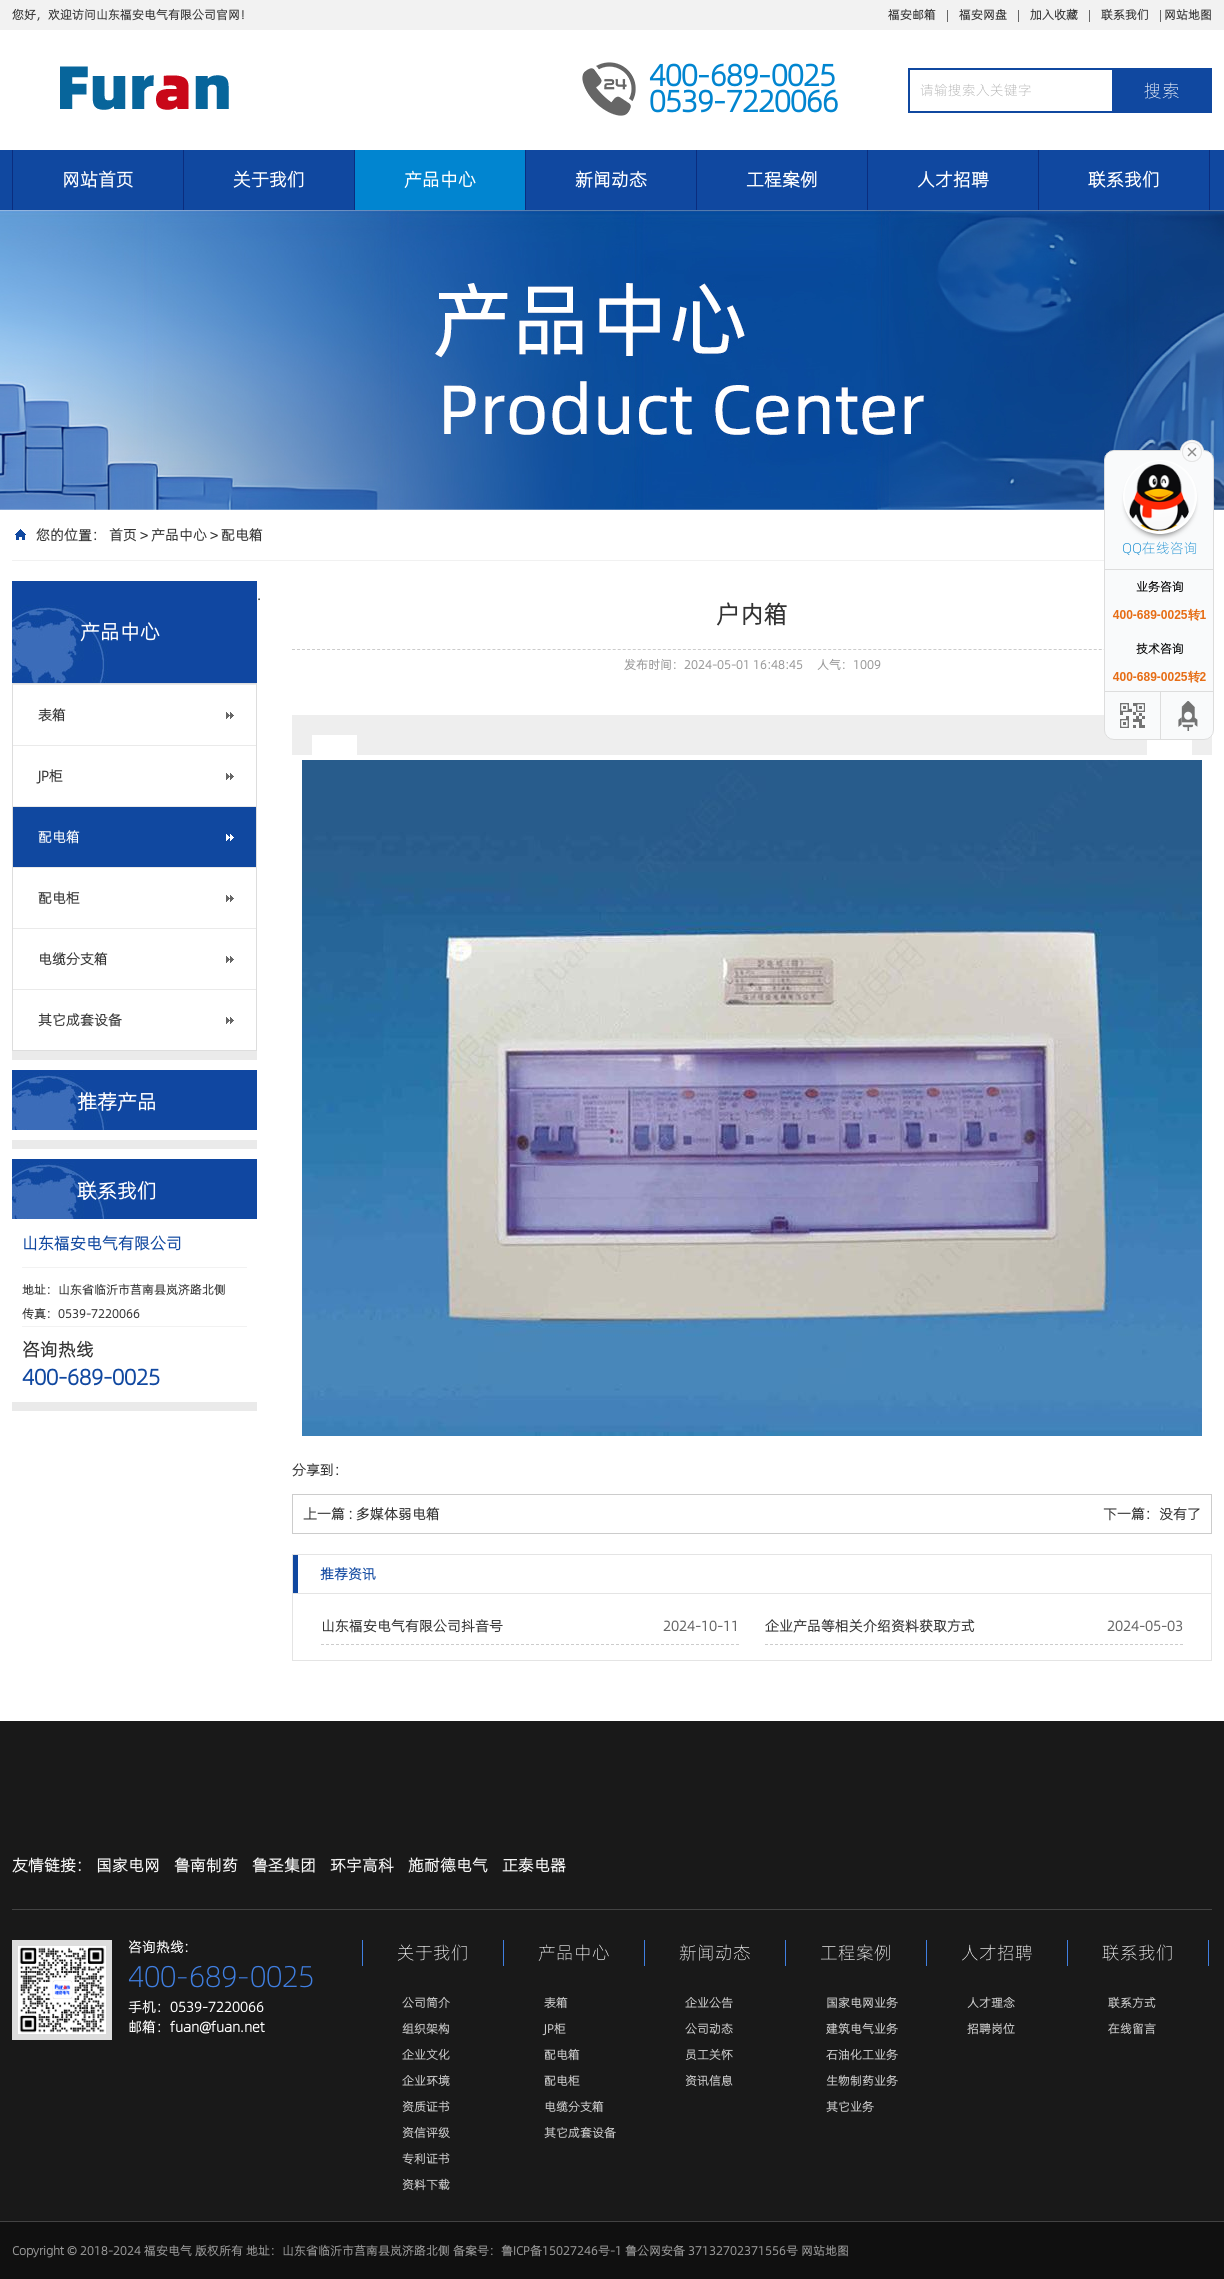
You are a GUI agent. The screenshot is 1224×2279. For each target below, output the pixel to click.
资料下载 (426, 2184)
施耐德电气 (448, 1865)
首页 (123, 535)
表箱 (52, 715)
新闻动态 (611, 179)
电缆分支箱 (73, 959)
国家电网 (128, 1865)
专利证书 (426, 2158)
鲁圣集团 (284, 1865)
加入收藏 (1054, 14)
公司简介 (426, 2002)
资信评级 (426, 2132)
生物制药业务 (862, 2080)
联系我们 (1125, 14)
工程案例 (782, 179)
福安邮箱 (912, 14)
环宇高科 (362, 1865)
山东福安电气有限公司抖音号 (412, 1626)
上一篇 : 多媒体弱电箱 (371, 1514)
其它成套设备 (80, 1020)
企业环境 (426, 2080)
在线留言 (1132, 2028)
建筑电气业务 (862, 2028)
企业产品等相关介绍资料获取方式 (870, 1626)
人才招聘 (953, 179)
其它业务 (850, 2106)
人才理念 (991, 2002)
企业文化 (426, 2054)
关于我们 (269, 179)
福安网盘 (983, 14)
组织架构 (426, 2028)
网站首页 (98, 179)
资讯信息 (709, 2080)
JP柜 (50, 776)
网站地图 (1188, 14)
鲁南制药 (206, 1865)
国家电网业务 (862, 2002)
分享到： (320, 1470)
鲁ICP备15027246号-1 (561, 2250)
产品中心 (440, 179)
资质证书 (426, 2106)
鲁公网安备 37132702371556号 (711, 2250)
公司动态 (709, 2028)
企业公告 (709, 2002)
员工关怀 (709, 2054)
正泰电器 (534, 1865)
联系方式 (1132, 2002)
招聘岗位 (991, 2028)
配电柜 (59, 898)
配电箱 (242, 535)
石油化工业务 (862, 2054)
